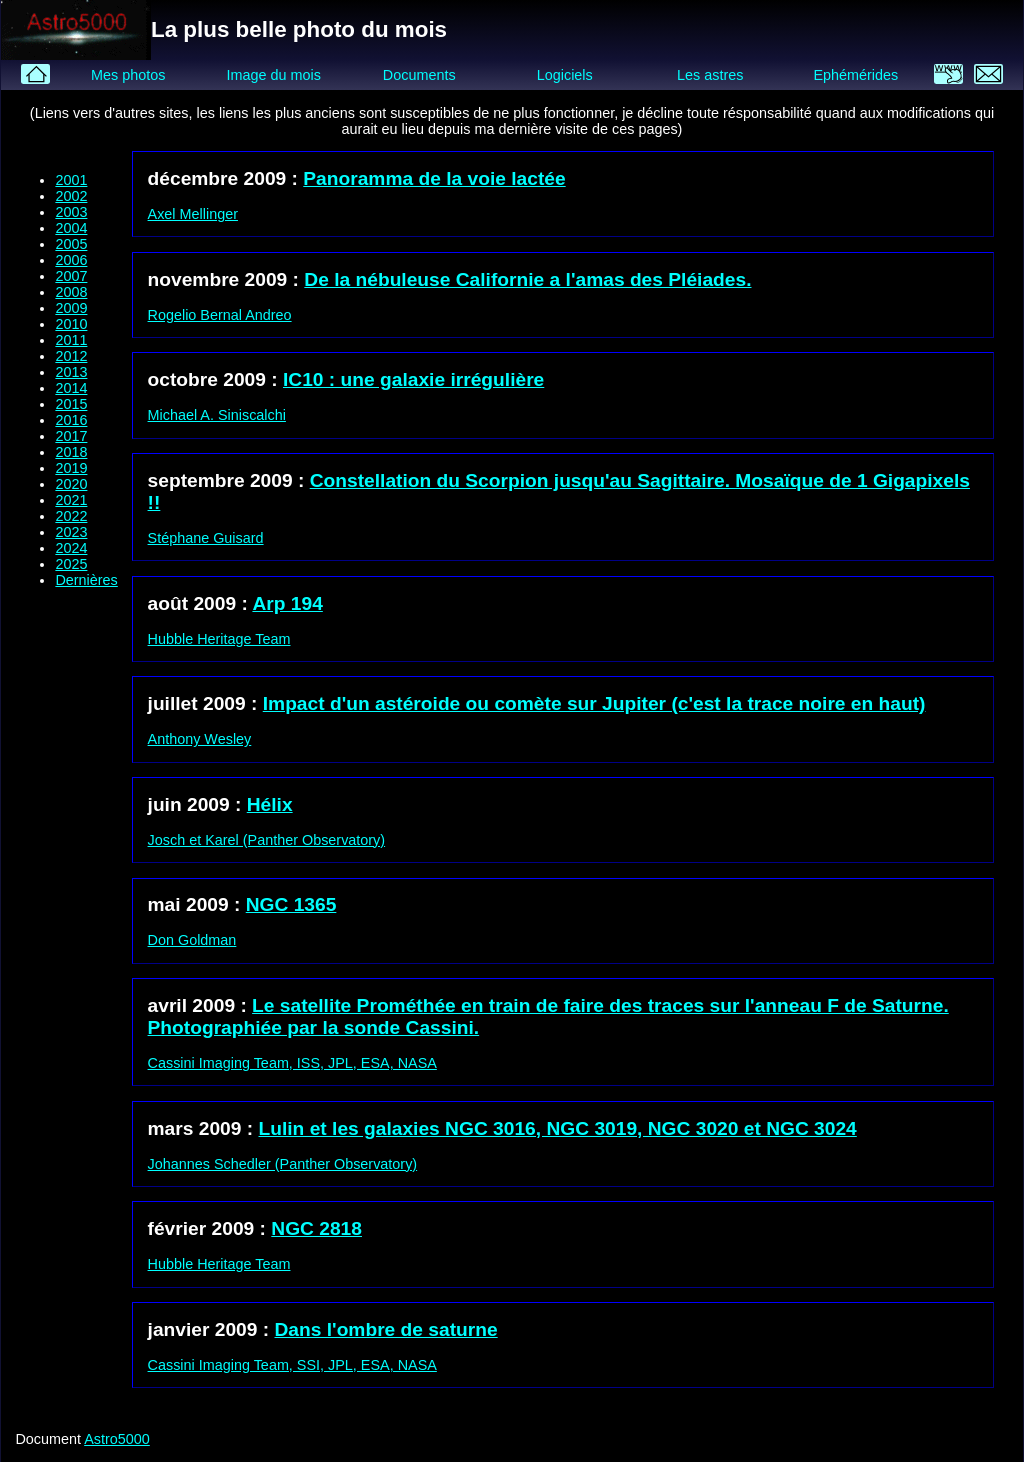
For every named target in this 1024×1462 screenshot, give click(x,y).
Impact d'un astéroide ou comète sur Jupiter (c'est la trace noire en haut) (594, 703)
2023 (71, 532)
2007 (71, 276)
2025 (71, 564)
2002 (71, 196)
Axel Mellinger (193, 214)
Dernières (86, 580)
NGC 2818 (316, 1228)
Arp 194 (287, 603)
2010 (71, 324)
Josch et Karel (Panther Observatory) (267, 840)
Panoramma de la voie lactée (434, 178)
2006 (71, 260)
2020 (71, 484)
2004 (71, 228)
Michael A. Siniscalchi (217, 415)
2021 (71, 500)
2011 (71, 340)
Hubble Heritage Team (219, 639)
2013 (71, 372)
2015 (71, 404)
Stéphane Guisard (206, 538)
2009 (71, 308)
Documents (419, 75)
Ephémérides (855, 75)
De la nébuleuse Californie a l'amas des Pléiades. (527, 279)
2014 (71, 388)
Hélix (270, 804)
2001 (71, 180)
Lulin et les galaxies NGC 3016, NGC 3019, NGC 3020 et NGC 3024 (558, 1128)
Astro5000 (117, 1439)
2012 (71, 356)
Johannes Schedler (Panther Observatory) (283, 1164)
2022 (71, 516)
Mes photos (128, 75)
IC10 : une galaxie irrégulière (413, 379)
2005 (71, 244)
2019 (71, 468)
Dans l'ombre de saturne (386, 1329)
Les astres (710, 75)
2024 (71, 548)
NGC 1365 (291, 904)
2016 (71, 420)
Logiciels (565, 75)
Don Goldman (192, 940)
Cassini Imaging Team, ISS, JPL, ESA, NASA (292, 1063)
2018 (71, 452)
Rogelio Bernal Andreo (220, 315)
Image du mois (273, 75)
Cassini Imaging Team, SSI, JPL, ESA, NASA (292, 1365)
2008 (71, 292)
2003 (71, 212)
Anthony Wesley (200, 739)
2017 (71, 436)
